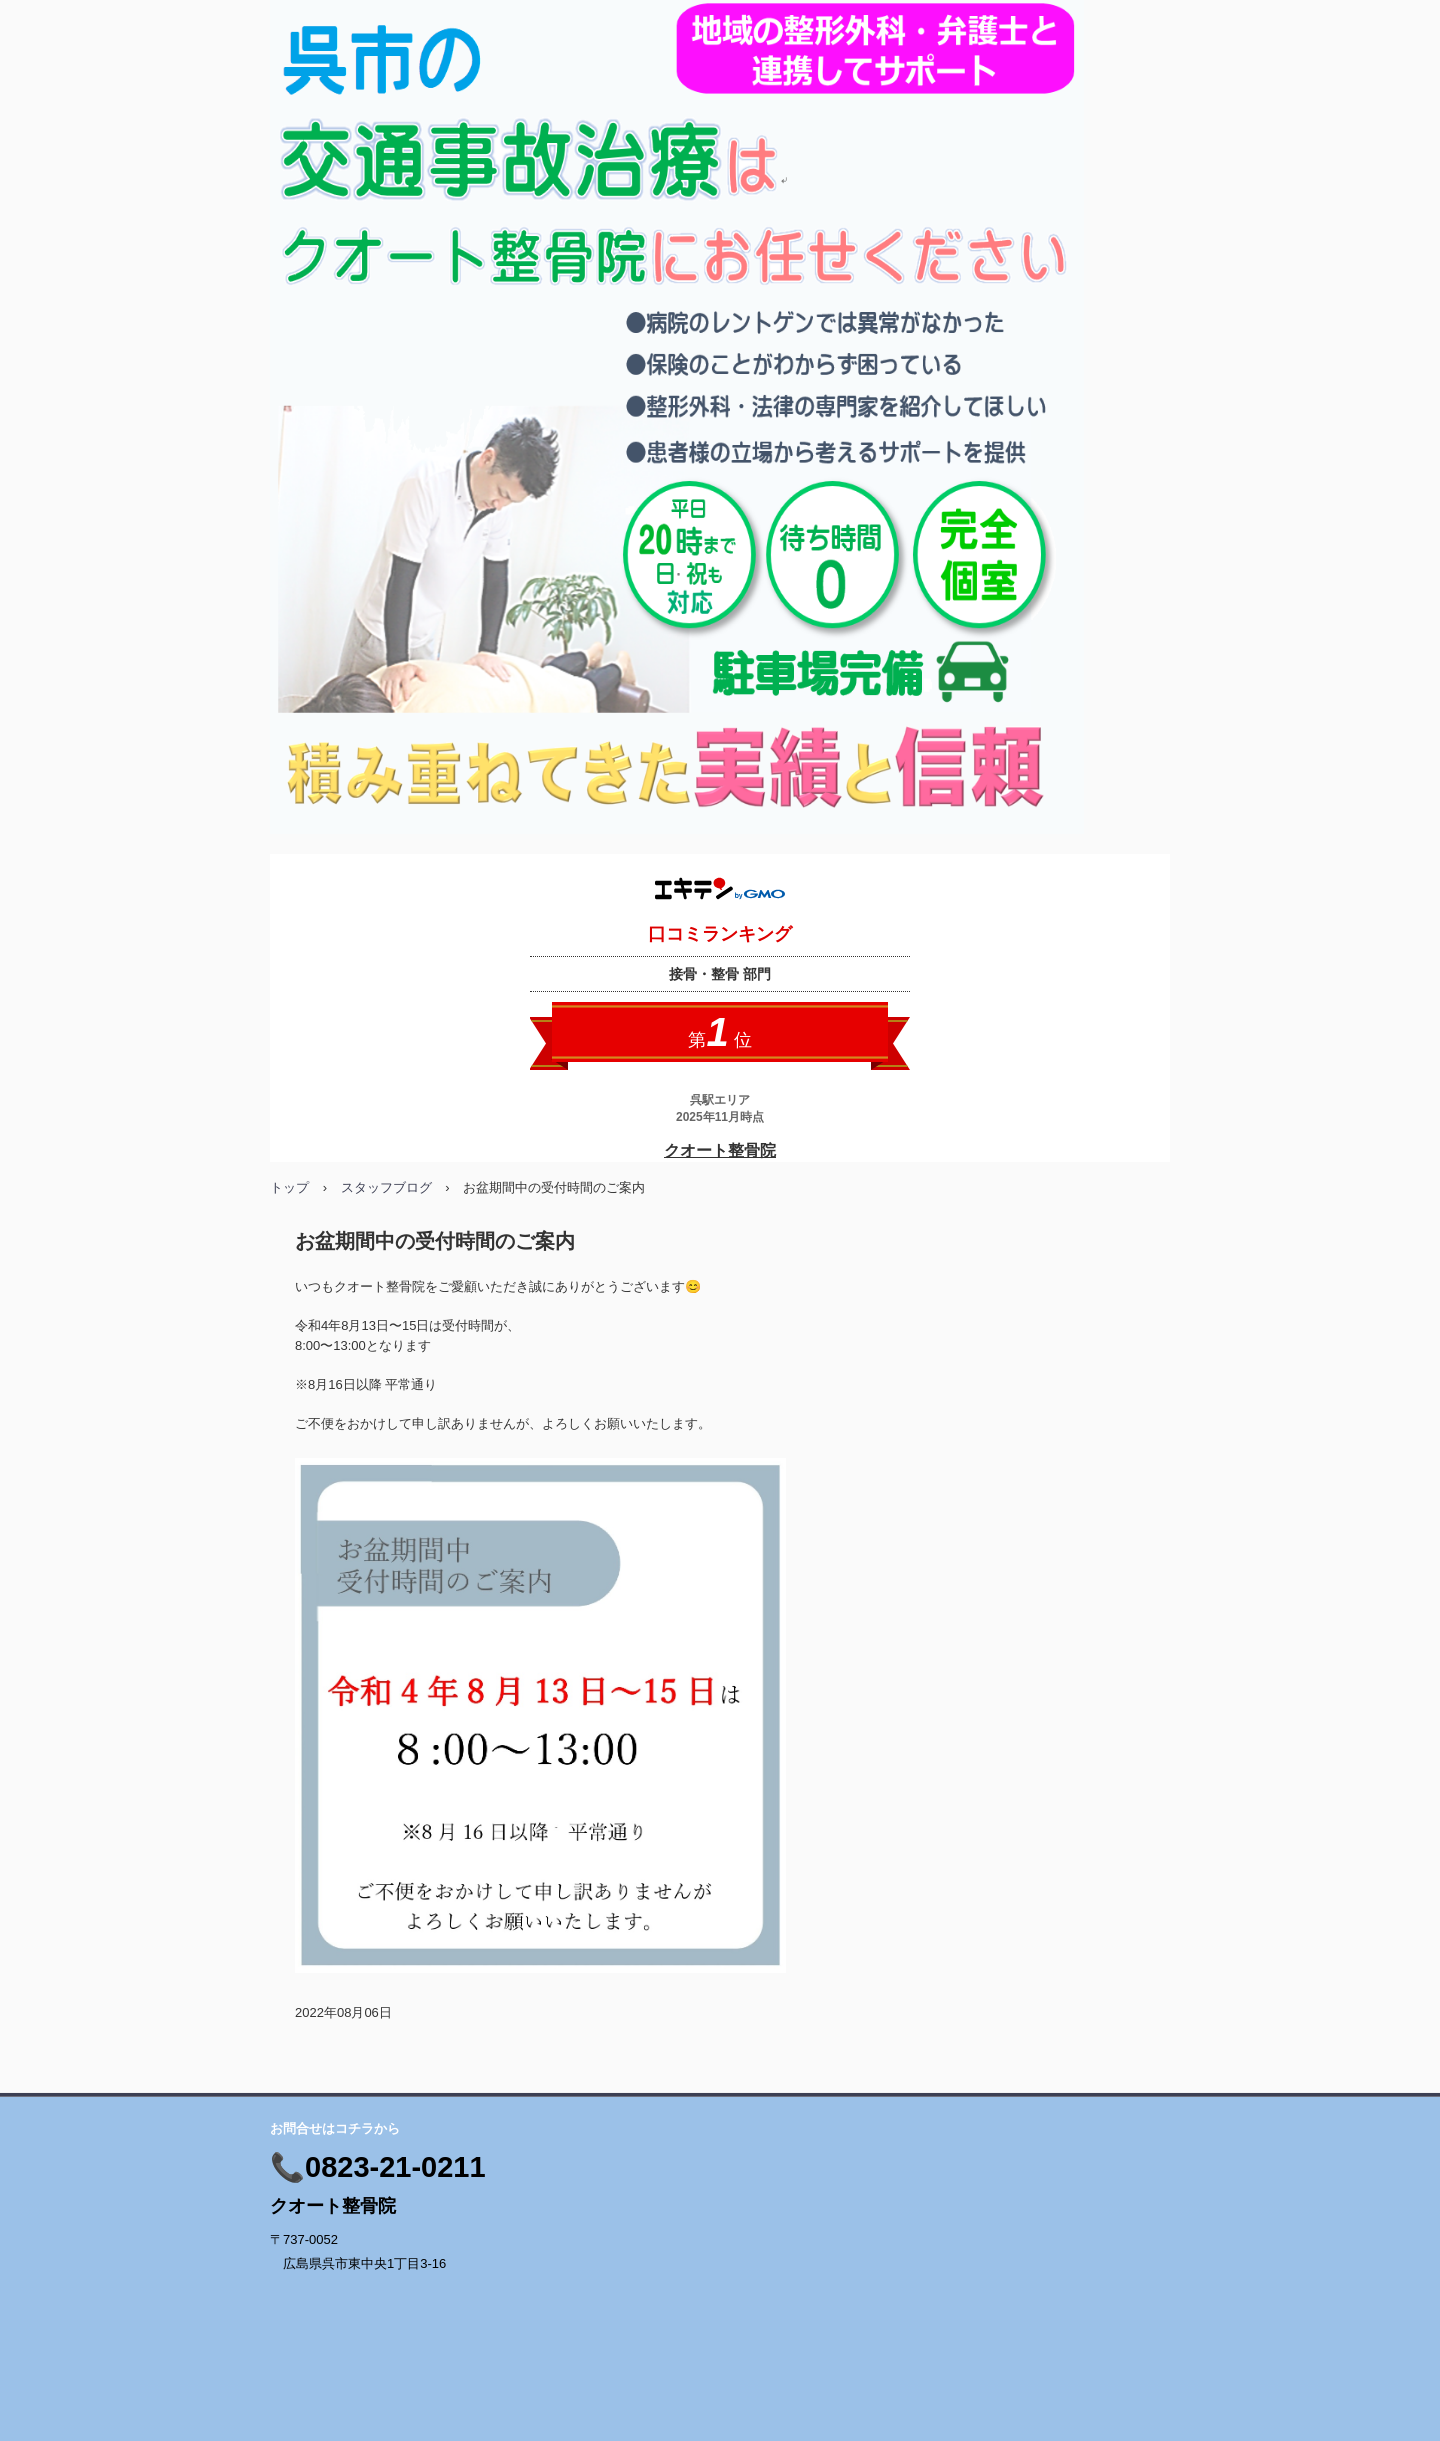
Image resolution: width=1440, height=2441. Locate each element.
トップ (289, 1187)
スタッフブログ (386, 1187)
